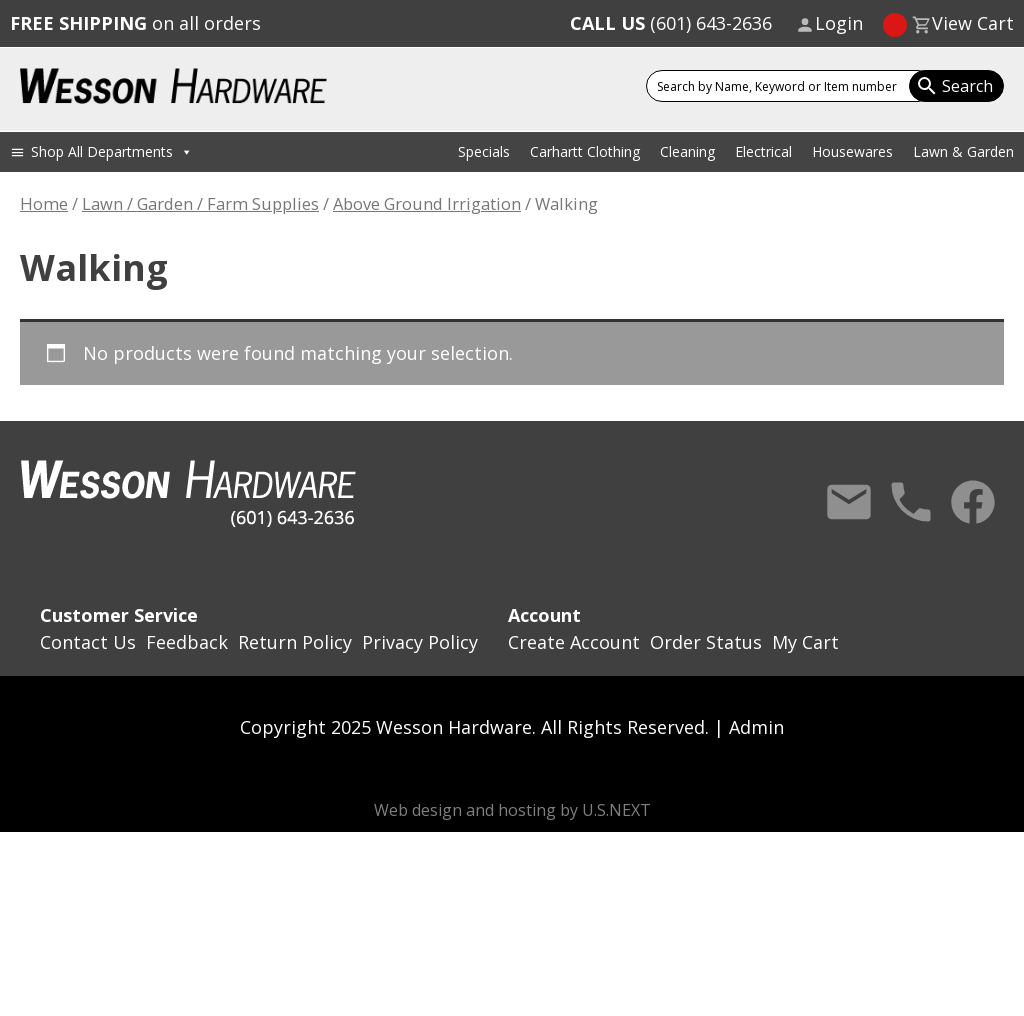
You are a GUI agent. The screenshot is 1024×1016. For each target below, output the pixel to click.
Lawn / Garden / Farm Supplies (200, 203)
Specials (484, 151)
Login (839, 23)
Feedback (187, 642)
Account (544, 615)
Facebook (973, 502)
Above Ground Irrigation (427, 203)
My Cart (805, 642)
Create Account (574, 642)
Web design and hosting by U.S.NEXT (512, 810)
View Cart (973, 23)
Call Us (911, 502)
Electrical (763, 151)
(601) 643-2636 (671, 23)
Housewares (852, 151)
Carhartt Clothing (585, 151)
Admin (756, 727)
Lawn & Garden (963, 151)
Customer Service (119, 615)
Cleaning (687, 151)
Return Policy (295, 642)
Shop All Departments (112, 151)
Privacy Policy (420, 642)
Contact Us (849, 502)
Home (44, 203)
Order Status (706, 642)
